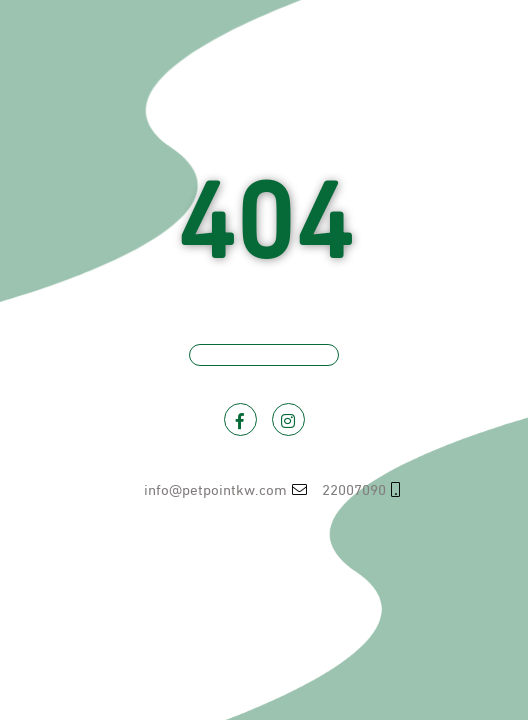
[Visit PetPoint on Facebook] (240, 419)
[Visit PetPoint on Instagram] (288, 419)
